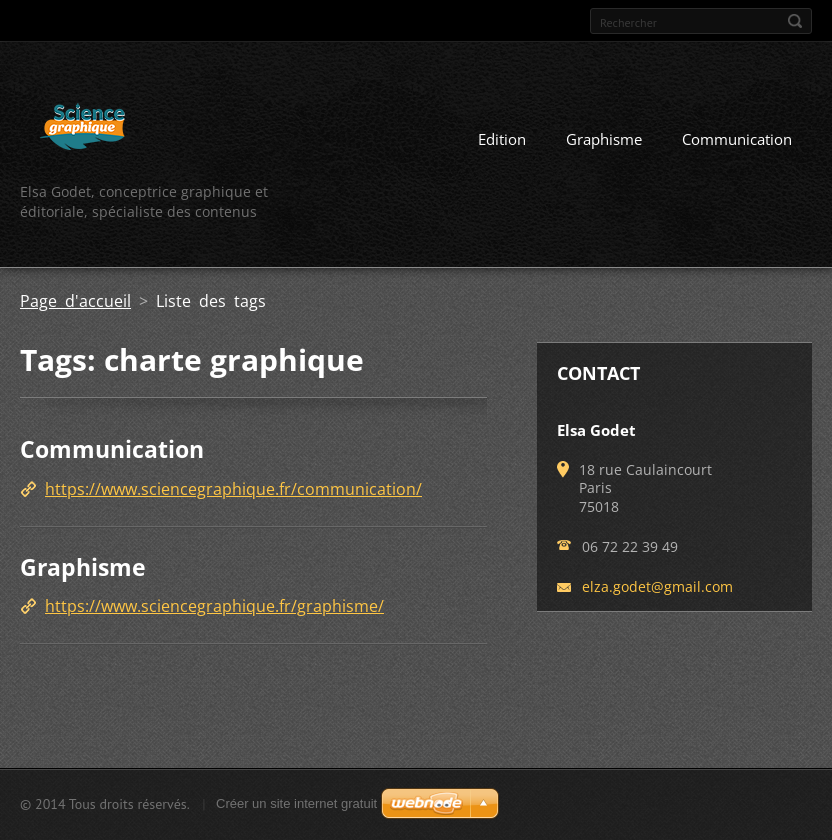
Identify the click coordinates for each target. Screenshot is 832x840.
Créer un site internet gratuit (296, 803)
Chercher (795, 21)
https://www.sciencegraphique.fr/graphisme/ (214, 606)
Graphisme (604, 139)
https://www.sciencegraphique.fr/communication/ (233, 489)
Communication (737, 139)
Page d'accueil (75, 301)
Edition (502, 139)
